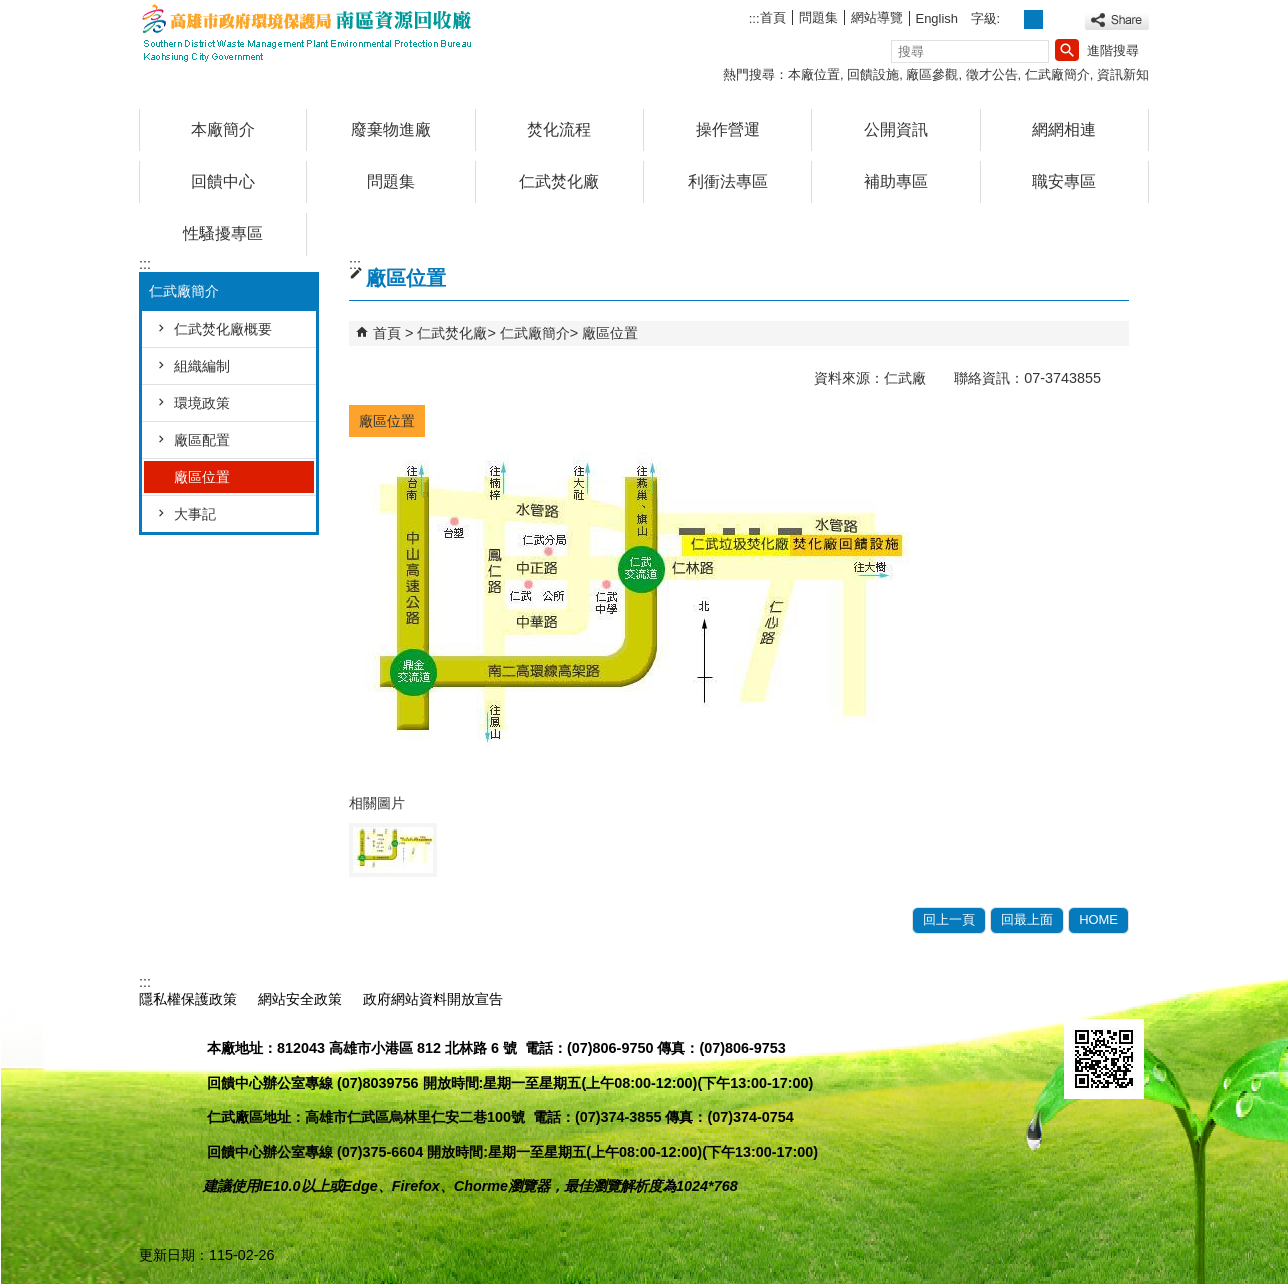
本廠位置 (814, 74)
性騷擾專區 (223, 233)
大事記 (195, 514)
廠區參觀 (932, 74)
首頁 (773, 17)
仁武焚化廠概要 (223, 329)
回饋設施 (873, 74)
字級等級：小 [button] (1012, 19)
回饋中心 (223, 181)
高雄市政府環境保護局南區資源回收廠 (308, 33)
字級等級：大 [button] (1055, 19)
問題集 (818, 17)
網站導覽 (877, 17)
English (937, 18)
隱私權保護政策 (188, 999)
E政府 (1085, 996)
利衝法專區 (728, 181)
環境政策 (202, 403)
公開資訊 (896, 129)
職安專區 (1064, 181)
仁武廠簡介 (1057, 74)
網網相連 (1064, 129)
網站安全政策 (300, 999)
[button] (1067, 50)
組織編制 (202, 366)
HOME (1098, 919)
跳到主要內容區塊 (10, 10)
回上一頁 (949, 919)
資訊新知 (1123, 74)
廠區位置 (202, 477)
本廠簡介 (223, 129)
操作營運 (728, 129)
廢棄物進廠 (391, 129)
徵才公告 (992, 74)
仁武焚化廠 (559, 181)
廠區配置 (202, 440)
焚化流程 (559, 129)
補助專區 (896, 181)
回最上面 (1027, 919)
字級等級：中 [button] (1033, 19)
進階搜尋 (1113, 50)
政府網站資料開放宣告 (433, 999)
